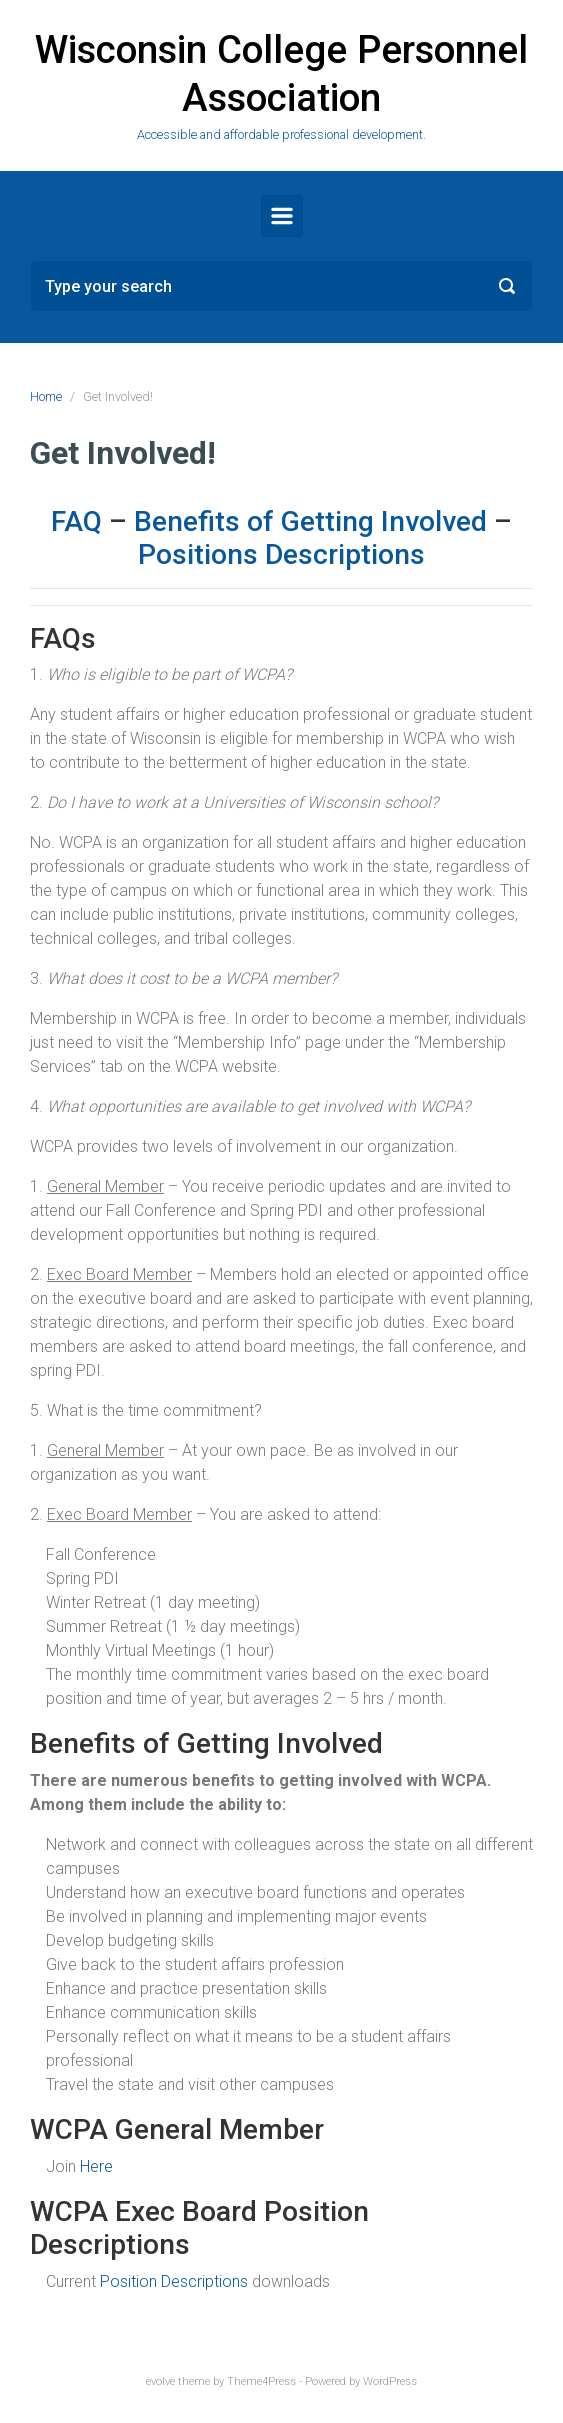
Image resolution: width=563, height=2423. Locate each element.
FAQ (76, 521)
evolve (160, 2381)
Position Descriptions (174, 2281)
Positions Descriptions (281, 554)
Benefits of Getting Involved (310, 521)
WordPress (390, 2381)
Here (96, 2166)
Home (46, 396)
